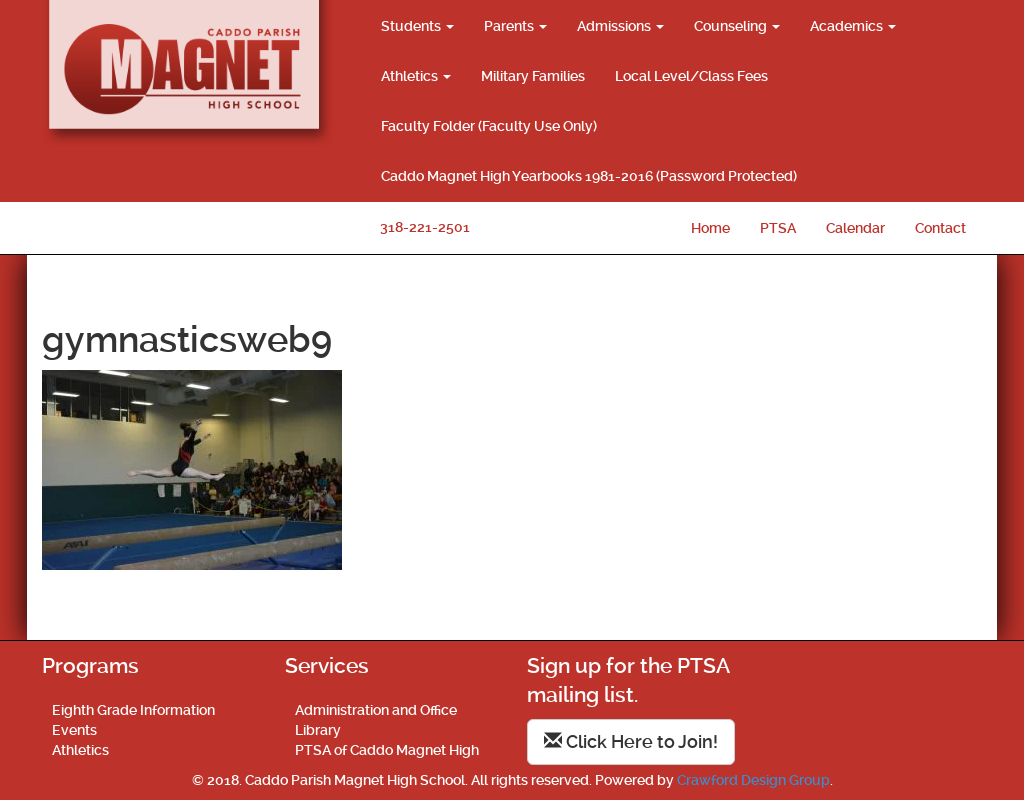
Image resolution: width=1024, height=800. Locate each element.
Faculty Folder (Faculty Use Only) (489, 126)
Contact (940, 228)
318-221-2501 (425, 227)
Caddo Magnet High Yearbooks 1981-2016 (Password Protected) (589, 176)
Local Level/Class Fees (691, 76)
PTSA (778, 228)
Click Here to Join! (631, 741)
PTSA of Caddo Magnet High (387, 750)
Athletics (416, 76)
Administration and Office (376, 710)
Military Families (533, 76)
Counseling (737, 26)
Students (417, 26)
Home (710, 228)
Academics (853, 26)
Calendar (855, 228)
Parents (515, 26)
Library (318, 730)
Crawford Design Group (753, 780)
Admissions (620, 26)
